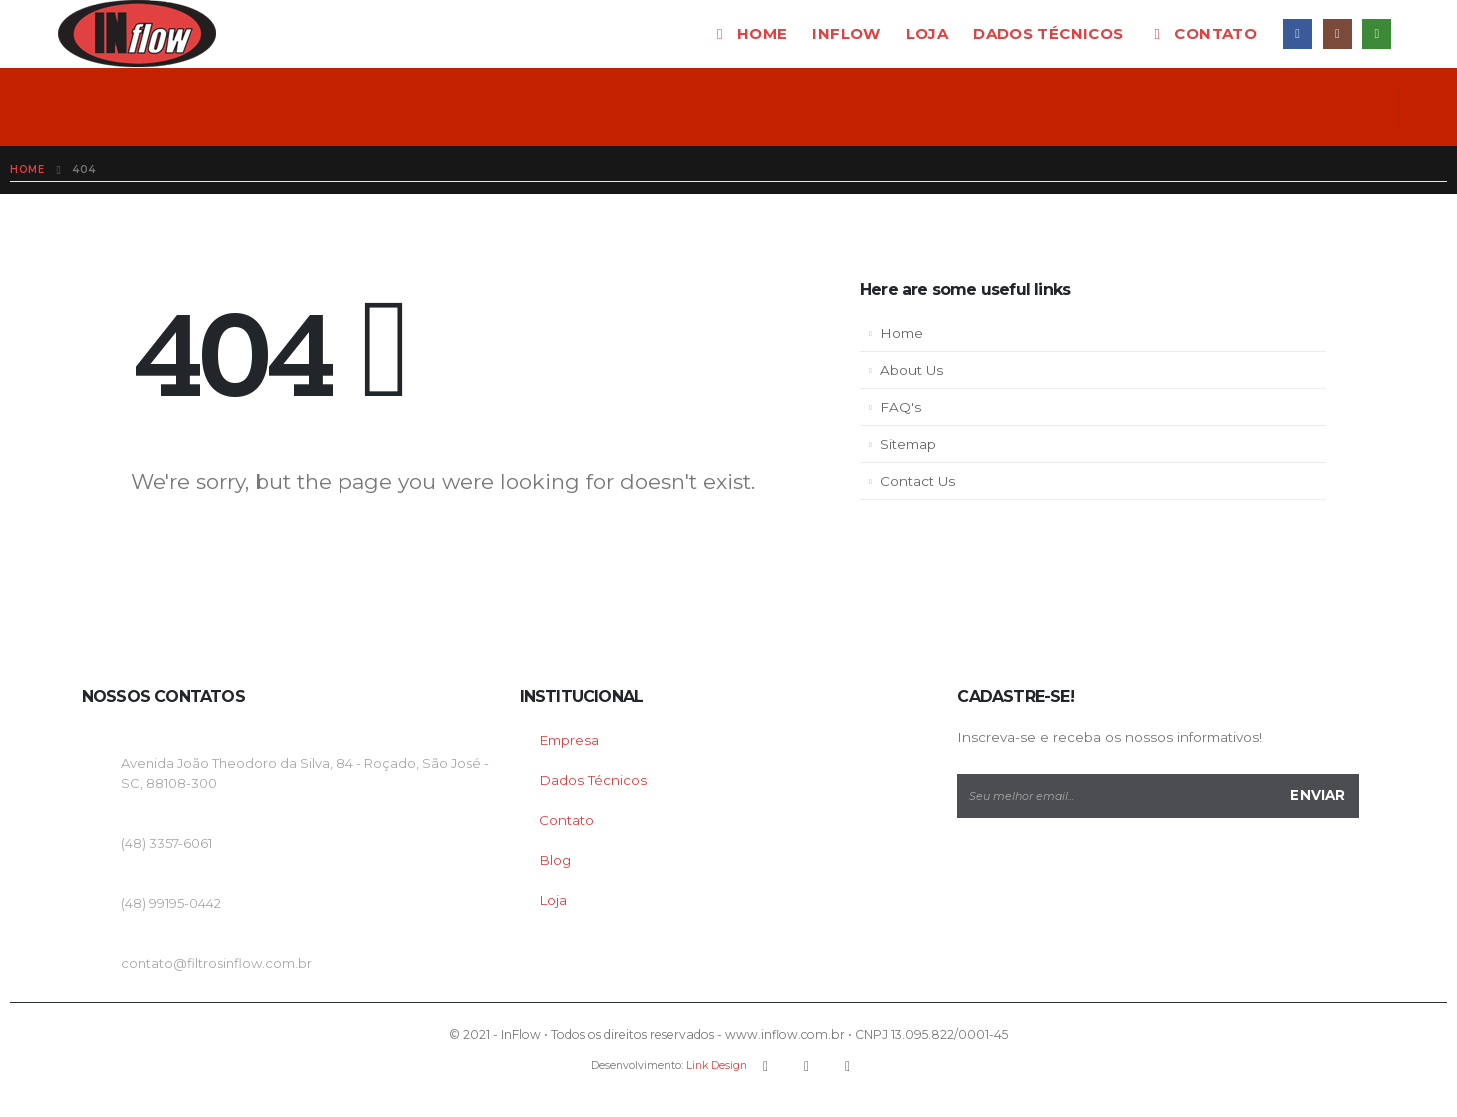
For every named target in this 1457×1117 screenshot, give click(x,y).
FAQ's (900, 407)
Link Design (716, 1065)
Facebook (766, 1066)
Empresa (569, 740)
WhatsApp (1376, 33)
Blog (555, 860)
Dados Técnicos (593, 780)
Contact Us (917, 481)
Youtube (807, 1066)
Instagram (848, 1066)
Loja (927, 33)
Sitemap (908, 444)
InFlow (846, 33)
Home (749, 33)
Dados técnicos (1048, 33)
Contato (1202, 33)
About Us (911, 370)
